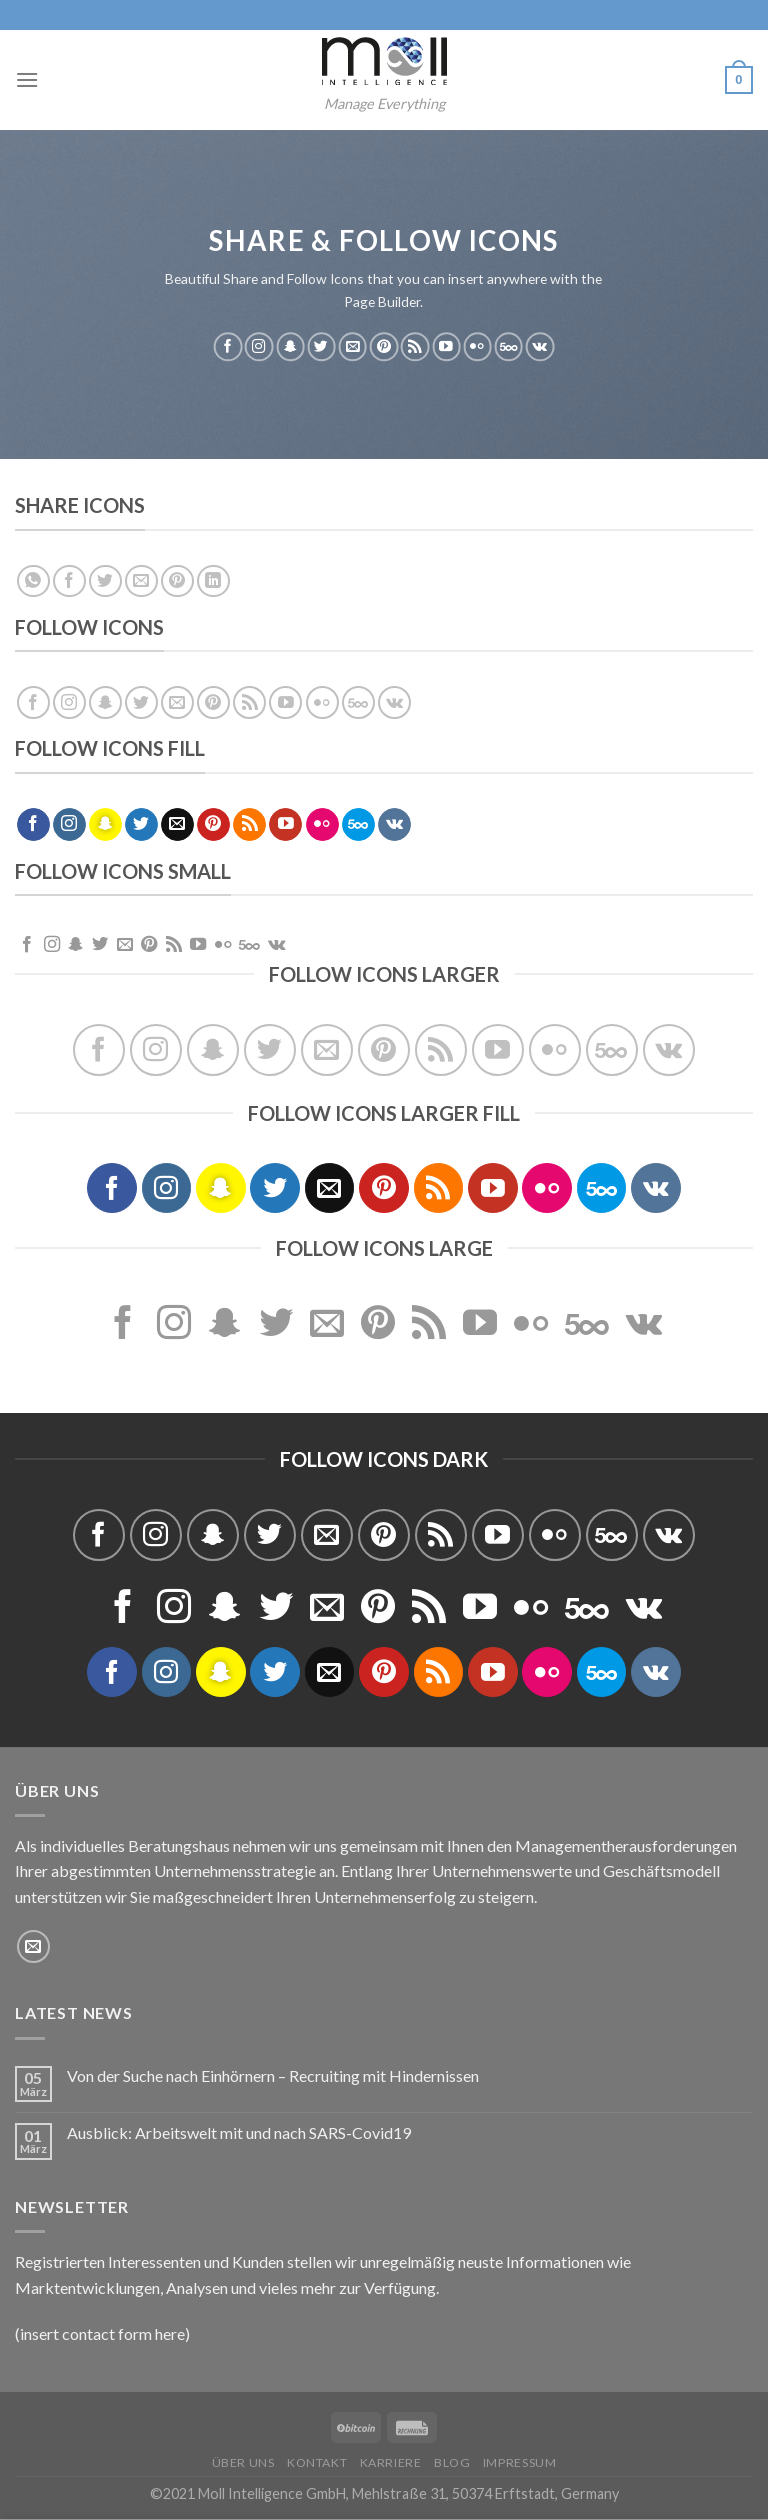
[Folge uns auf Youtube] (446, 347)
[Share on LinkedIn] (213, 581)
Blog (452, 2462)
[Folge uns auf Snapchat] (290, 347)
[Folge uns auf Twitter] (321, 347)
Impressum (520, 2462)
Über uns (243, 2462)
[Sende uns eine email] (353, 347)
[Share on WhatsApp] (33, 581)
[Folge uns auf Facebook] (228, 347)
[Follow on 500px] (509, 347)
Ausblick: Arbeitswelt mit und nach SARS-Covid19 (239, 2132)
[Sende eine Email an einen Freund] (141, 581)
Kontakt (317, 2462)
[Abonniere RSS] (415, 347)
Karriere (391, 2462)
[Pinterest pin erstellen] (177, 581)
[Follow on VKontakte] (540, 347)
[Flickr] (477, 347)
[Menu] (27, 79)
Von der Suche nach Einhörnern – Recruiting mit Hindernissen (273, 2075)
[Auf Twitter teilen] (105, 581)
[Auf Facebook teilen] (69, 581)
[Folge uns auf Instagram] (259, 347)
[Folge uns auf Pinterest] (384, 347)
